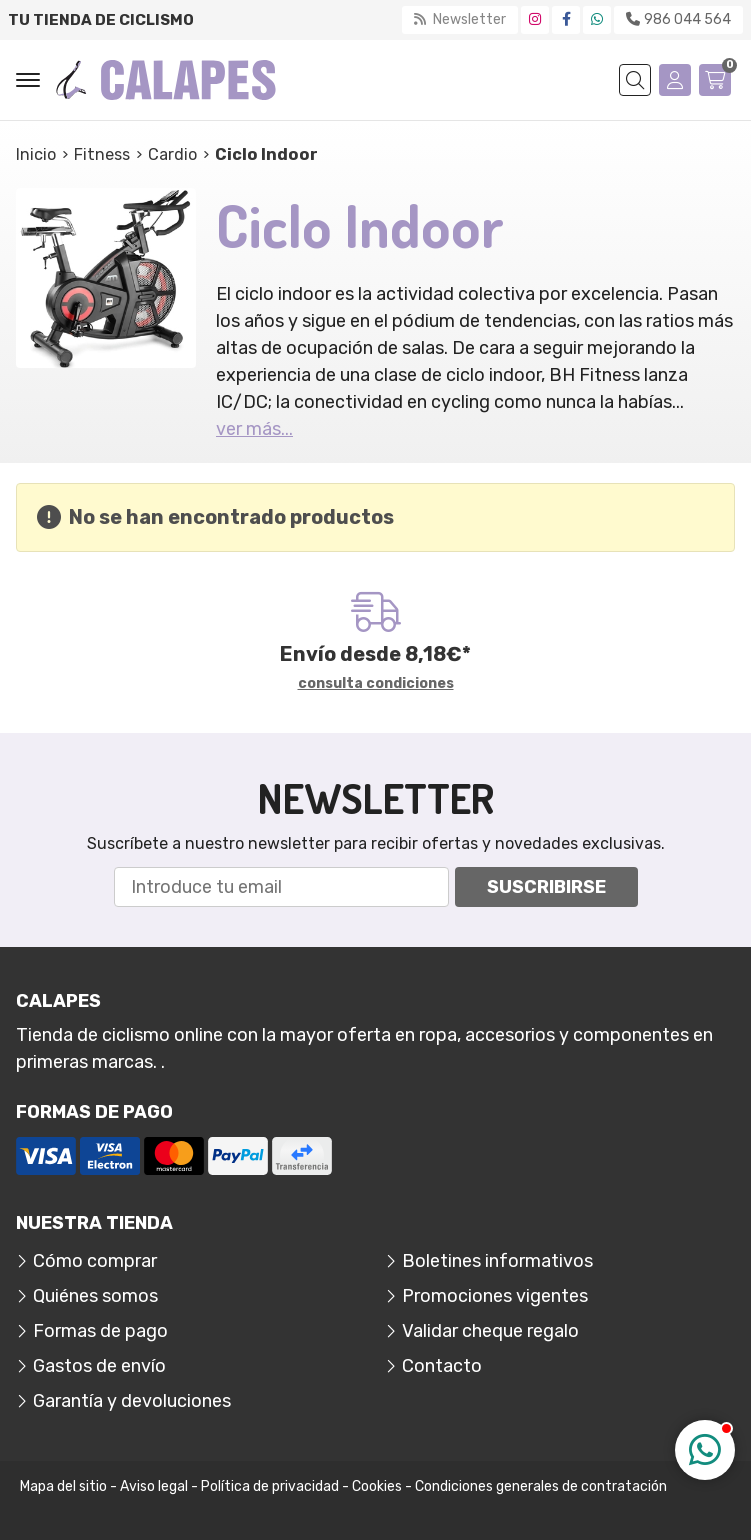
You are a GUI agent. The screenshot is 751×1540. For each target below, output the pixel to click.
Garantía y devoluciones (132, 1401)
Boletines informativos (497, 1261)
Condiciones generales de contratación (541, 1486)
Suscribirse (546, 887)
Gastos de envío (99, 1366)
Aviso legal (154, 1486)
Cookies (377, 1486)
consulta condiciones (376, 684)
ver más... (254, 429)
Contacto (442, 1366)
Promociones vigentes (495, 1296)
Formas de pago (100, 1331)
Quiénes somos (95, 1296)
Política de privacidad (270, 1486)
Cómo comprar (95, 1261)
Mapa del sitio (63, 1486)
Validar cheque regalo (490, 1331)
